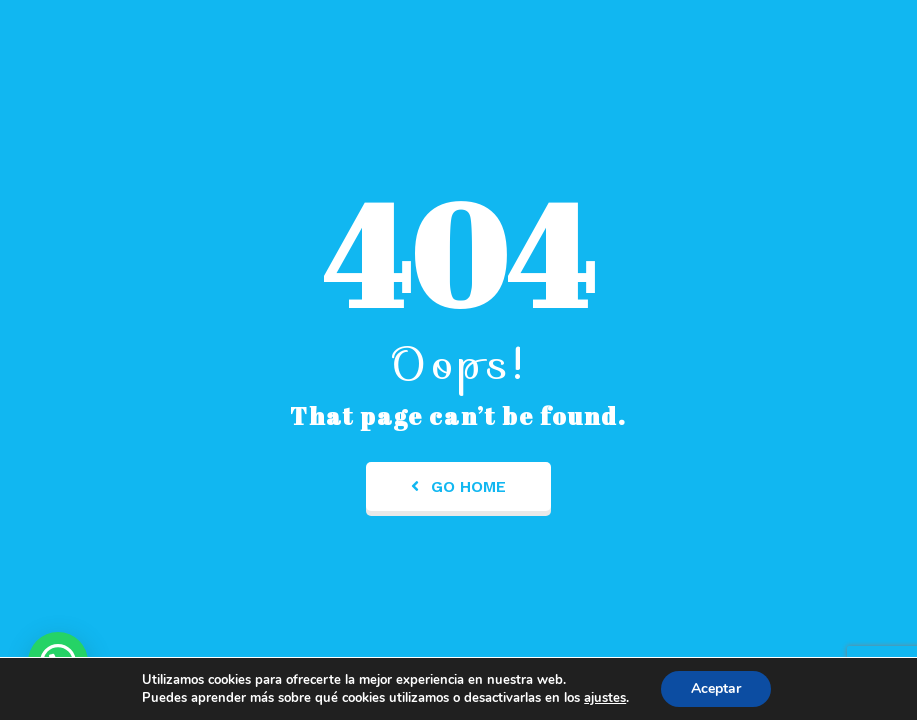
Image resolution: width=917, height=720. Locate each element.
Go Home (458, 486)
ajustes (605, 698)
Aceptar (716, 688)
